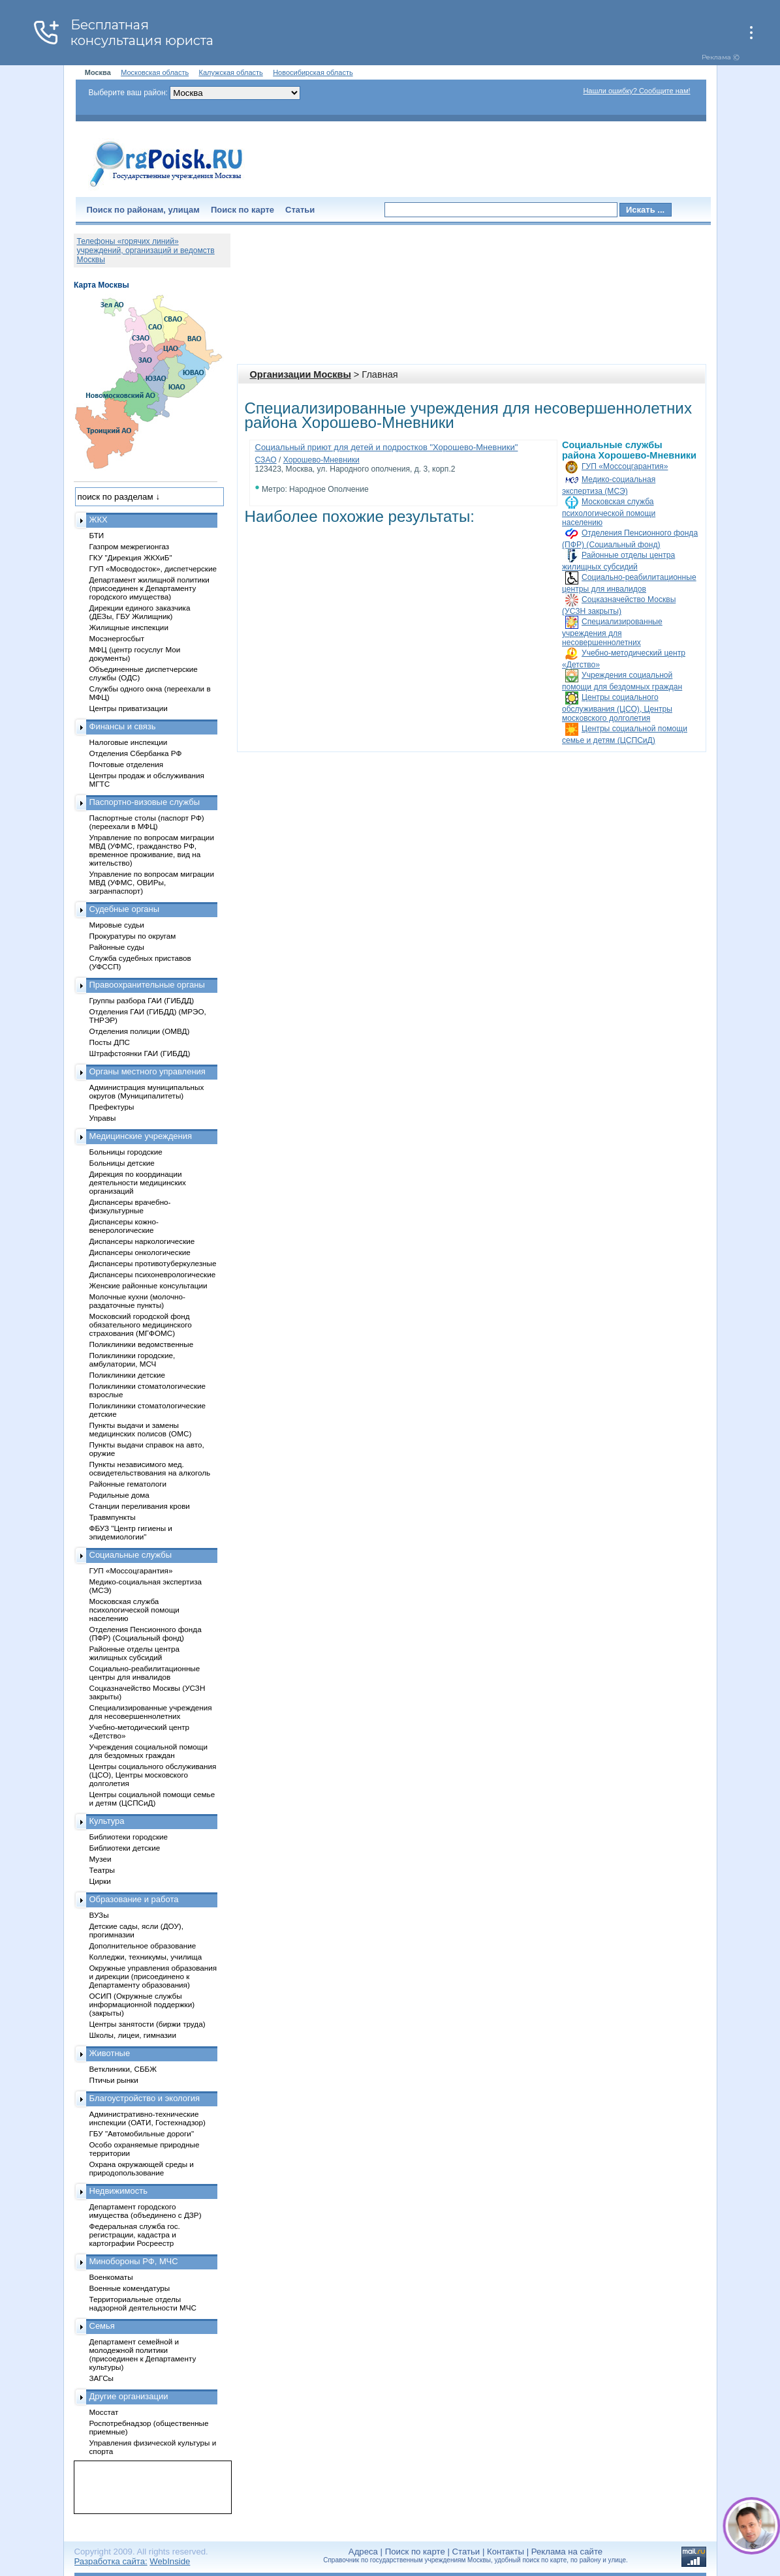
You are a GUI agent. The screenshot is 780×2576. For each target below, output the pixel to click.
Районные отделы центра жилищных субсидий (134, 1652)
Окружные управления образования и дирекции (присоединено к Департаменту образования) (153, 1976)
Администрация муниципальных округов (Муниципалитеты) (146, 1091)
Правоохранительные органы (147, 985)
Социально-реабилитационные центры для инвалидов (144, 1672)
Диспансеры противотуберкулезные (153, 1263)
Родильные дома (119, 1495)
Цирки (100, 1881)
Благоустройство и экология (144, 2098)
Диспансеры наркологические (142, 1241)
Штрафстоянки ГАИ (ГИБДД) (140, 1053)
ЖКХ (98, 519)
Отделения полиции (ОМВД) (139, 1031)
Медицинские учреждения (141, 1136)
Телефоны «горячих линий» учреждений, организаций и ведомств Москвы (146, 250)
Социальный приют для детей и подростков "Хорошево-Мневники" (386, 447)
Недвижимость (118, 2191)
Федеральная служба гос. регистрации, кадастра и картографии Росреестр (134, 2234)
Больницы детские (122, 1163)
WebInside (169, 2561)
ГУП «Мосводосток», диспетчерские (153, 568)
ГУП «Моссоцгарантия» (625, 466)
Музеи (100, 1859)
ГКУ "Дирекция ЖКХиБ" (130, 557)
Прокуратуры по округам (132, 936)
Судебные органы (124, 909)
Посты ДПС (110, 1042)
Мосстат (104, 2412)
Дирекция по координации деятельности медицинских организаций (137, 1182)
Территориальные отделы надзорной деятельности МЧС (142, 2303)
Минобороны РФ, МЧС (133, 2261)
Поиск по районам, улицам (143, 210)
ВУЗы (99, 1915)
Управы (102, 1118)
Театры (102, 1870)
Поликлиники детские (127, 1375)
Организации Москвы (300, 374)
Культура (107, 1821)
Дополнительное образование (142, 1945)
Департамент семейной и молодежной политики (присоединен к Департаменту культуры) (142, 2354)
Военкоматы (111, 2277)
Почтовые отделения (126, 764)
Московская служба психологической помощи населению (608, 512)
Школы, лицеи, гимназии (132, 2035)
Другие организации (128, 2396)
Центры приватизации (128, 708)
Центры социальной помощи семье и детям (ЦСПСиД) (152, 1798)
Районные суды (117, 947)
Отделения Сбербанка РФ (135, 753)
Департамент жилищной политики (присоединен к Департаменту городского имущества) (149, 588)
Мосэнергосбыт (117, 638)
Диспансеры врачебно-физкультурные (130, 1206)
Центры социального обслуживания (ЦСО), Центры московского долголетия (617, 708)
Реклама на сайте (566, 2551)
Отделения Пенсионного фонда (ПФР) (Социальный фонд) (145, 1633)
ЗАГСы (101, 2378)
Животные (110, 2053)
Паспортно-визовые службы (144, 802)
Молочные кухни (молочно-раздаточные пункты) (137, 1300)
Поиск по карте (242, 210)
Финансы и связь (122, 726)
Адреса (363, 2551)
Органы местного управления (147, 1071)
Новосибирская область (313, 72)
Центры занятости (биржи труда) (147, 2024)
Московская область (155, 72)
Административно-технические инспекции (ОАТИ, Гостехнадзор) (147, 2118)
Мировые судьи (116, 924)
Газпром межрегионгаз (129, 546)
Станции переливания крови (139, 1506)
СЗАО (266, 459)
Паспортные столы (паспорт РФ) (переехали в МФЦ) (146, 821)
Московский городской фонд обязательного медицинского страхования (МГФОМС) (140, 1324)
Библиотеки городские (128, 1836)
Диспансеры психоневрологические (152, 1274)
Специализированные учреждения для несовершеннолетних (612, 632)
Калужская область (231, 72)
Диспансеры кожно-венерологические (124, 1225)
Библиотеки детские (125, 1847)
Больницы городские (126, 1151)
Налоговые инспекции (128, 742)
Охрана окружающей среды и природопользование (141, 2168)
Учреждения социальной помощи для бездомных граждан (148, 1750)
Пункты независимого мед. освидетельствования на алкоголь (150, 1468)
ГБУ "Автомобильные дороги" (142, 2133)
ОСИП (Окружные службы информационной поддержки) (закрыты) (142, 2004)
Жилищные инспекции (128, 627)
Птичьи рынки (113, 2080)
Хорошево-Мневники (321, 459)
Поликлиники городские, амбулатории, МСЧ (132, 1359)
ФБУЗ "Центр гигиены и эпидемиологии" (130, 1532)
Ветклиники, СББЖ (123, 2069)
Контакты (505, 2551)
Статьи (300, 210)
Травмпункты (112, 1517)
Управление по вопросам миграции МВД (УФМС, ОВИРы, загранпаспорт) (151, 882)
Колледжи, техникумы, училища (145, 1956)
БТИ (96, 535)
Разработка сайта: (111, 2561)
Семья (102, 2326)
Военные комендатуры (129, 2288)
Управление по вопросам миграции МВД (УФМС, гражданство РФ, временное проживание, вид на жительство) (151, 850)
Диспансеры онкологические (140, 1252)
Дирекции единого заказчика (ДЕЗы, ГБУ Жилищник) (140, 611)
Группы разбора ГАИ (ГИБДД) (142, 1000)
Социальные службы (130, 1555)
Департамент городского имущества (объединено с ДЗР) (145, 2210)
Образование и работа (134, 1899)
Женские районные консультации (148, 1285)
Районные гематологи (127, 1483)
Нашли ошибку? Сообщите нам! (636, 91)
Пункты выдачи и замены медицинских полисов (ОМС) (140, 1429)
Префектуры (111, 1106)
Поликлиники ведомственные (141, 1344)
